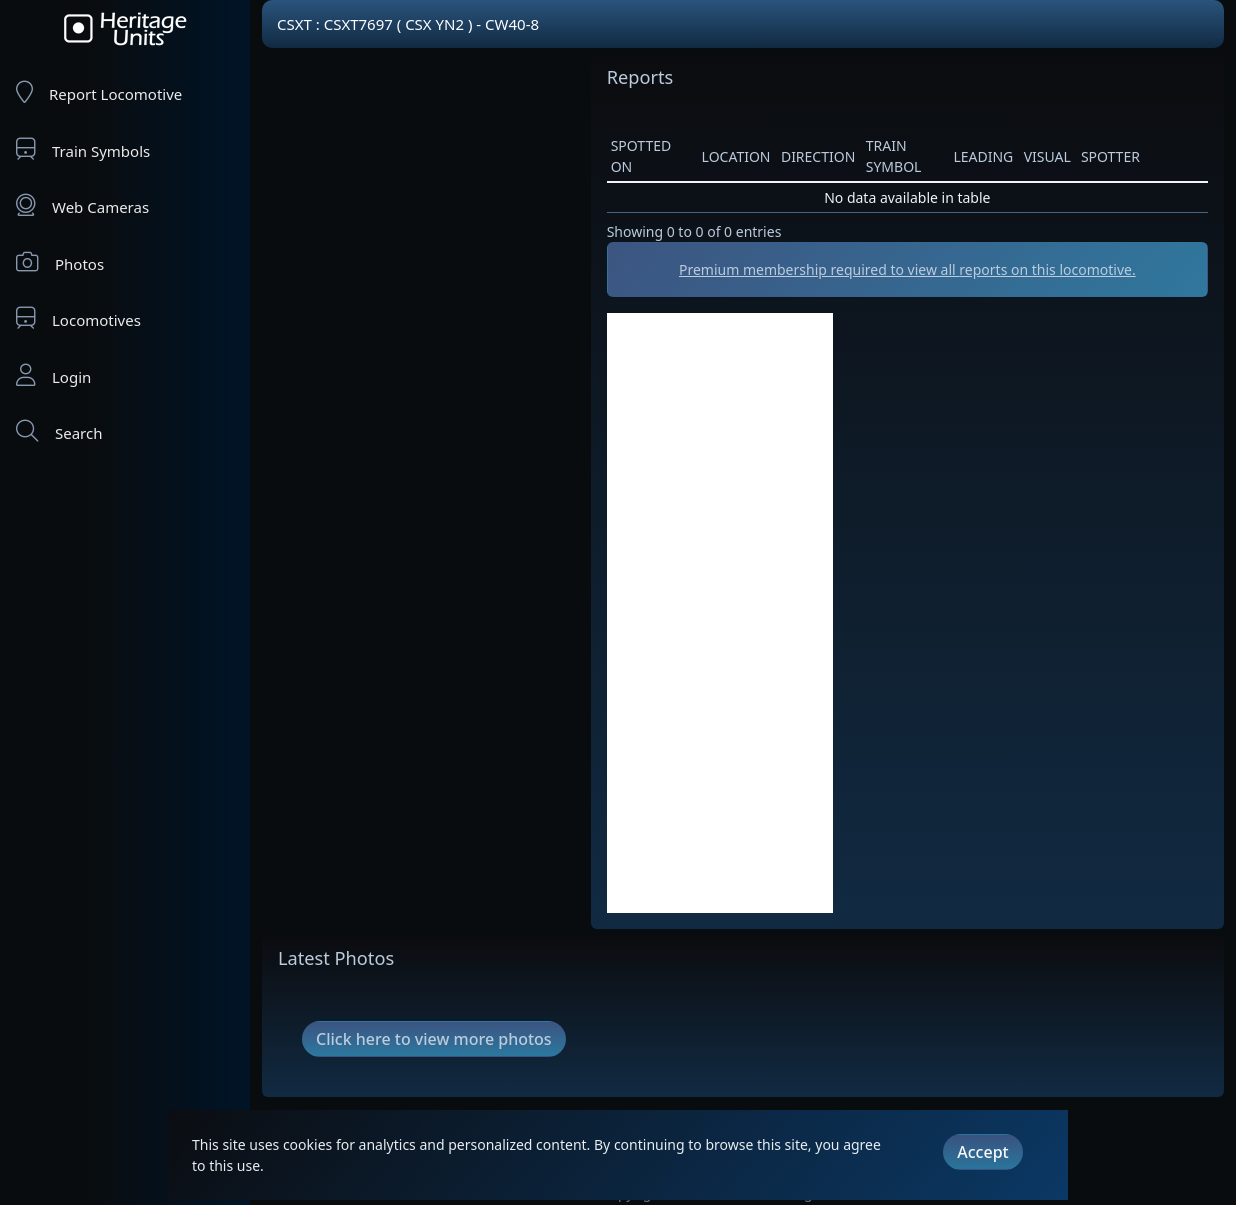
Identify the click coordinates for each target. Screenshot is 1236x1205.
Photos (60, 262)
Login (53, 375)
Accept (982, 1152)
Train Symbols (83, 149)
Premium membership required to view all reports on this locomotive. (907, 269)
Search (59, 431)
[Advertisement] (720, 613)
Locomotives (78, 318)
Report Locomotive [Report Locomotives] (99, 92)
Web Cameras (82, 205)
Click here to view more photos (434, 1039)
